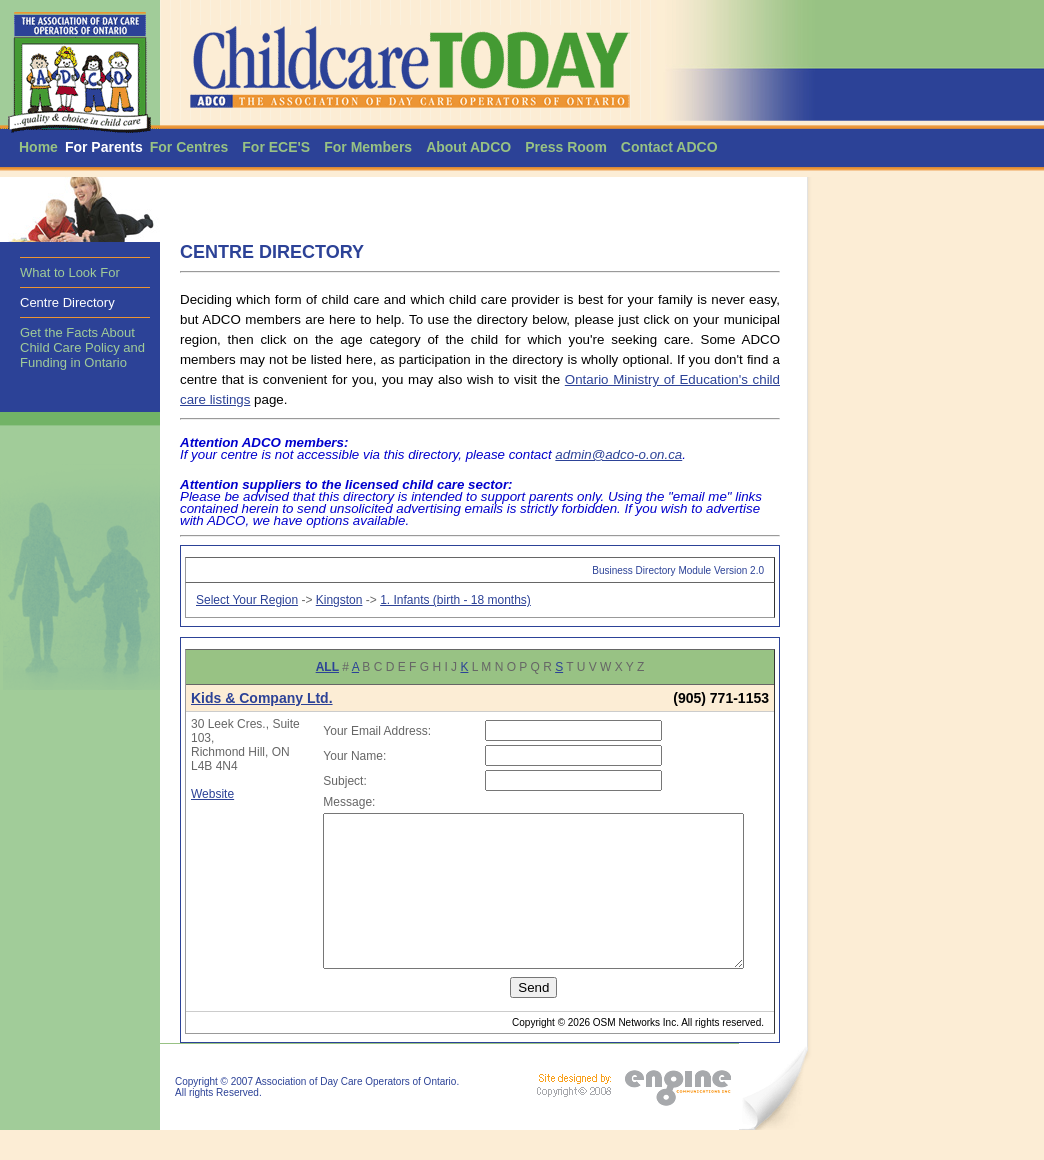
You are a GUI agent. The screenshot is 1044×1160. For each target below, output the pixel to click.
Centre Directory (67, 302)
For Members (368, 147)
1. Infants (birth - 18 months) (455, 600)
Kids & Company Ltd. (262, 698)
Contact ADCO (669, 147)
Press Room (566, 147)
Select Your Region (247, 600)
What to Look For (70, 272)
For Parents (104, 147)
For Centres (189, 147)
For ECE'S (276, 147)
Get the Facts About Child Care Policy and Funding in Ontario (82, 347)
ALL (327, 667)
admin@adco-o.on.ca (618, 454)
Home (38, 147)
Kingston (339, 600)
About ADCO (468, 147)
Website (212, 794)
